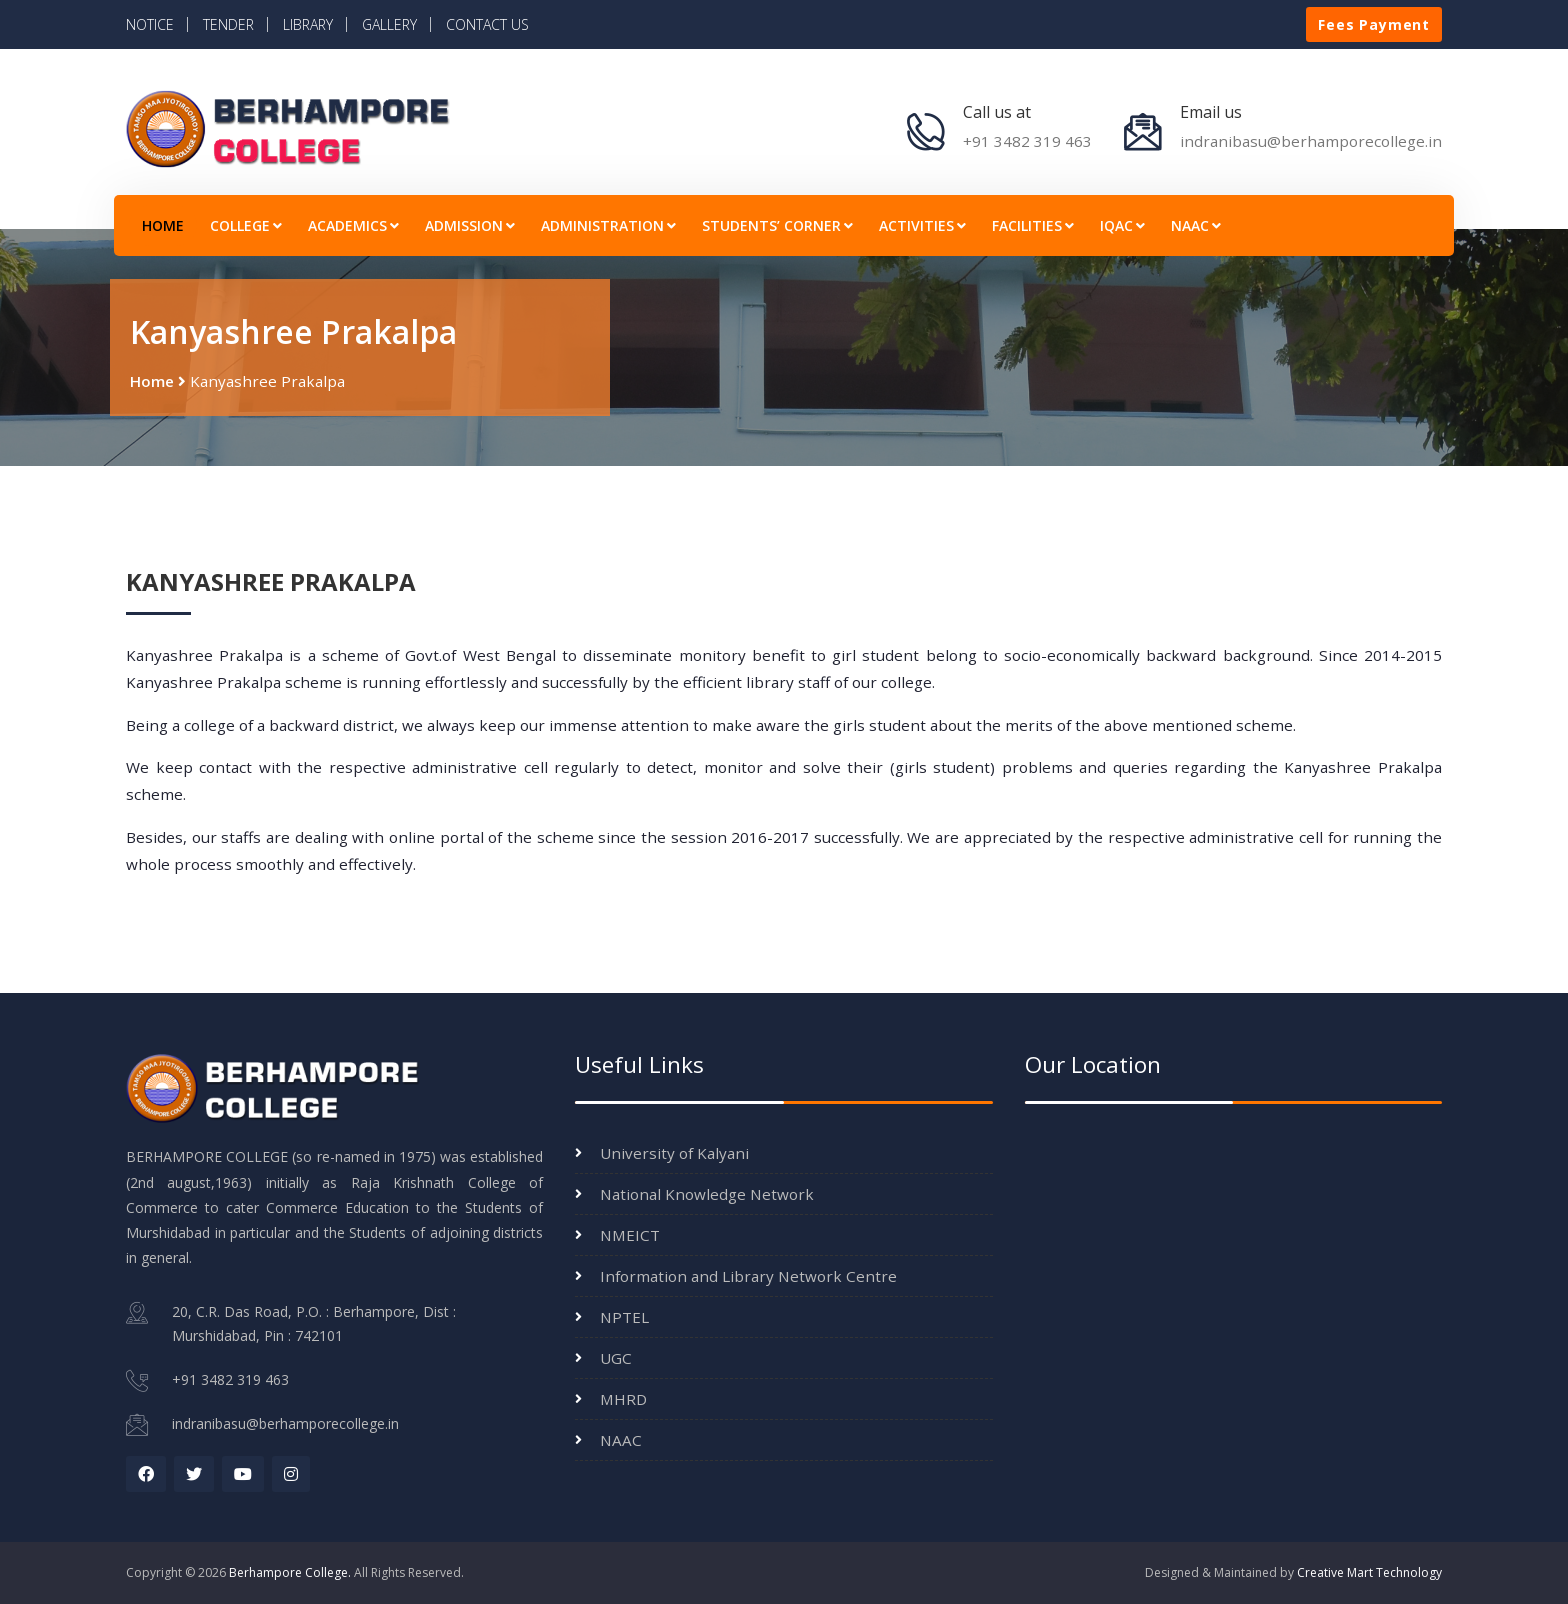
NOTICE (150, 24)
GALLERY (389, 24)
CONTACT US (487, 24)
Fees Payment (1374, 24)
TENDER (228, 24)
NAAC (1196, 225)
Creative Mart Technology (1369, 1572)
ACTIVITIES (922, 225)
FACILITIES (1033, 225)
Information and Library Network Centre (748, 1276)
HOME (163, 225)
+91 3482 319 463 (1027, 141)
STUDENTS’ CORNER (777, 225)
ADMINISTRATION (608, 225)
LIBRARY (308, 24)
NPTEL (624, 1317)
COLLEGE (246, 225)
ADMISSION (470, 225)
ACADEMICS (353, 225)
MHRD (623, 1399)
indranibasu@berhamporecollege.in (1311, 141)
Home (152, 381)
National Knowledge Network (707, 1194)
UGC (616, 1358)
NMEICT (630, 1235)
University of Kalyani (674, 1153)
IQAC (1122, 225)
